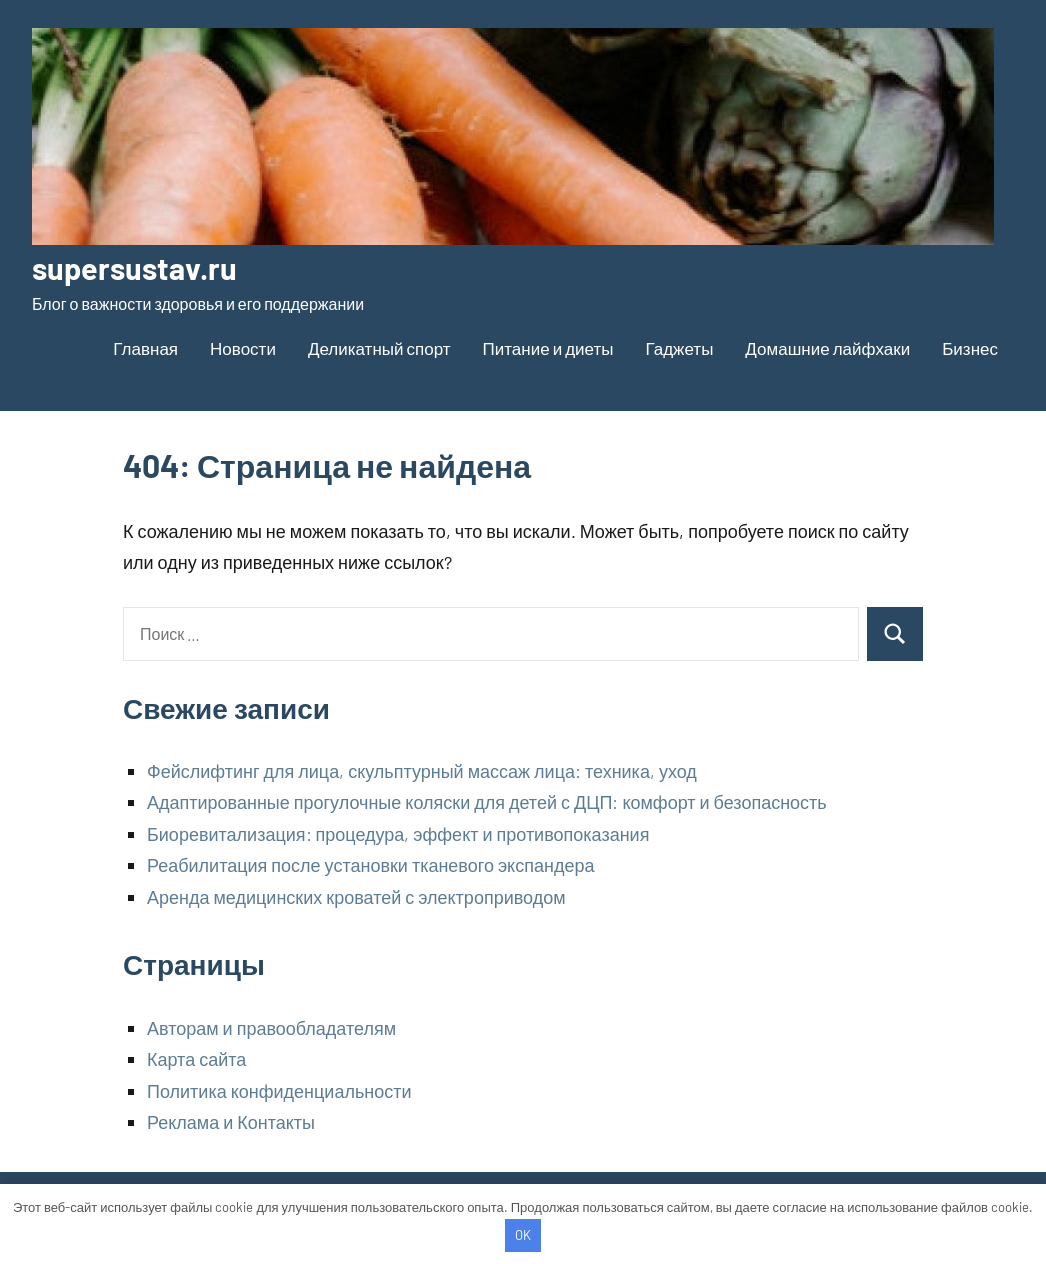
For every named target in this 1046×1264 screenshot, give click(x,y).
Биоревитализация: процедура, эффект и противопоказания (398, 834)
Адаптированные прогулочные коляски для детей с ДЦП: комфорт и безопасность (487, 802)
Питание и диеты (548, 348)
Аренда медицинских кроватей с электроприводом (356, 897)
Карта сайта (196, 1059)
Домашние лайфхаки (827, 348)
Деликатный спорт (379, 348)
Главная (145, 348)
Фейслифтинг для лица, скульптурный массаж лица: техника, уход (422, 771)
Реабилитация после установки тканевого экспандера (370, 865)
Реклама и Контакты (231, 1122)
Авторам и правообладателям (271, 1028)
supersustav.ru (138, 267)
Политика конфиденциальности (279, 1091)
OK (523, 1235)
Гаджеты (679, 348)
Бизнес (970, 348)
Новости (243, 348)
